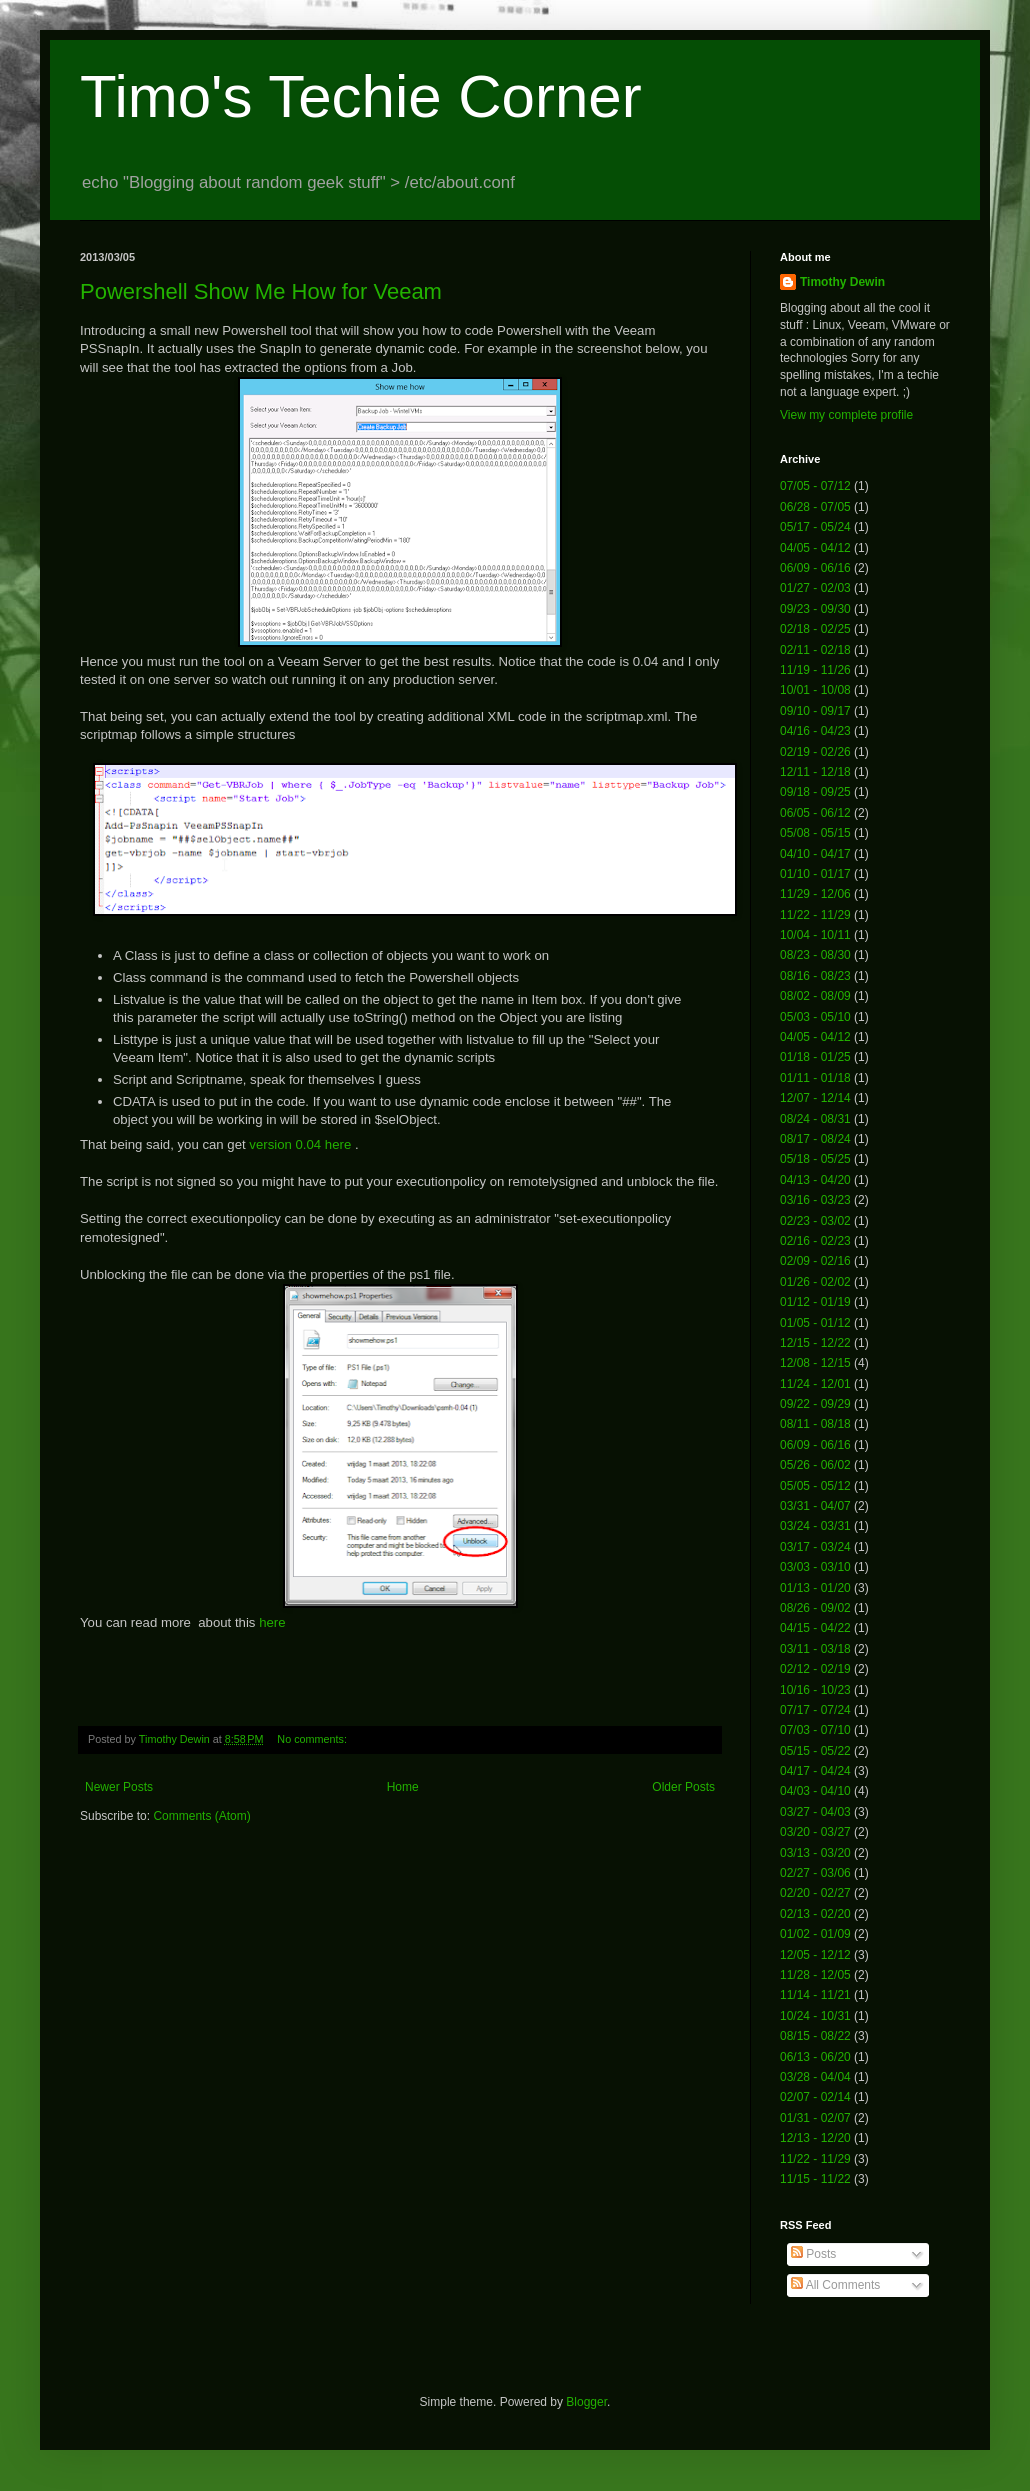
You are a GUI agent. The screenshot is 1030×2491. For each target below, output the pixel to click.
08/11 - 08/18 (815, 1424)
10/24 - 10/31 (815, 2016)
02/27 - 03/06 (815, 1873)
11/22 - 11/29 (815, 915)
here (272, 1622)
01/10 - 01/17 (815, 874)
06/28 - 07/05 (815, 507)
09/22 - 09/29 (815, 1404)
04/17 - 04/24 (815, 1771)
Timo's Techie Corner (361, 96)
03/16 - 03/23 (815, 1200)
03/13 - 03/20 (815, 1853)
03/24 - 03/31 (815, 1526)
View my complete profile (846, 415)
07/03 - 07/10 (815, 1730)
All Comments (835, 2285)
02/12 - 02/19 (815, 1669)
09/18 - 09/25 (815, 792)
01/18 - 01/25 (815, 1057)
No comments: (313, 1739)
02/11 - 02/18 (815, 650)
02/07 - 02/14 (815, 2097)
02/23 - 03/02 (815, 1221)
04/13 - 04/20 (815, 1180)
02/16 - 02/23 (815, 1241)
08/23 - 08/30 (815, 955)
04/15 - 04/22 (815, 1628)
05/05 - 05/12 (815, 1486)
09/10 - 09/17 (815, 711)
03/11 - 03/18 (815, 1649)
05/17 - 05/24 (815, 527)
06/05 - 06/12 (815, 813)
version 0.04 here (300, 1144)
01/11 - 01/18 (815, 1078)
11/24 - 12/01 (815, 1384)
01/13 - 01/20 (815, 1588)
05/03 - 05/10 (815, 1017)
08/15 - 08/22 (815, 2036)
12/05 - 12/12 (815, 1955)
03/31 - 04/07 (815, 1506)
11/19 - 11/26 (815, 670)
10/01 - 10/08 (815, 690)
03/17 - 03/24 (815, 1547)
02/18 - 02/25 (815, 629)
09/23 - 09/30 (815, 609)
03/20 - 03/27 (815, 1832)
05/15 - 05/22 (815, 1751)
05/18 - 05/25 (815, 1159)
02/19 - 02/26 (815, 752)
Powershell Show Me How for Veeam (261, 291)
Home (403, 1787)
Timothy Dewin (842, 282)
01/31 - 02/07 (815, 2118)
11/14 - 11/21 (815, 1995)
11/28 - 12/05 (815, 1975)
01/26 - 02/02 (815, 1282)
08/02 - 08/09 (815, 996)
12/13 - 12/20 (815, 2138)
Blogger (586, 2402)
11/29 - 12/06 (815, 894)
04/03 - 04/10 (815, 1791)
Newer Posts (119, 1787)
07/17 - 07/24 (815, 1710)
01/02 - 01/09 (815, 1934)
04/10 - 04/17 (815, 854)
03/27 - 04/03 (815, 1812)
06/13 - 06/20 (815, 2057)
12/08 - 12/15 (815, 1363)
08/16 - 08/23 (815, 976)
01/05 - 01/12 (815, 1323)
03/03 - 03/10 (815, 1567)
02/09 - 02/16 (815, 1261)
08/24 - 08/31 (815, 1119)
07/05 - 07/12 (815, 486)
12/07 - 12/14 (815, 1098)
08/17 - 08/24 (815, 1139)
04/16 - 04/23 (815, 731)
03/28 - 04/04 (815, 2077)
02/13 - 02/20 (815, 1914)
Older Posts (683, 1787)
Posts (813, 2254)
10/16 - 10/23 (815, 1690)
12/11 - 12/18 (815, 772)
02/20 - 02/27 (815, 1893)
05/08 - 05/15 (815, 833)
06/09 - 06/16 (815, 568)
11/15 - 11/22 (815, 2179)
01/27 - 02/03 (815, 588)
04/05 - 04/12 (815, 548)
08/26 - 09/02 (815, 1608)
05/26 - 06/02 (815, 1465)
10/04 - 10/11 (815, 935)
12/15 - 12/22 (815, 1343)
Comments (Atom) (201, 1816)
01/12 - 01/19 (815, 1302)
